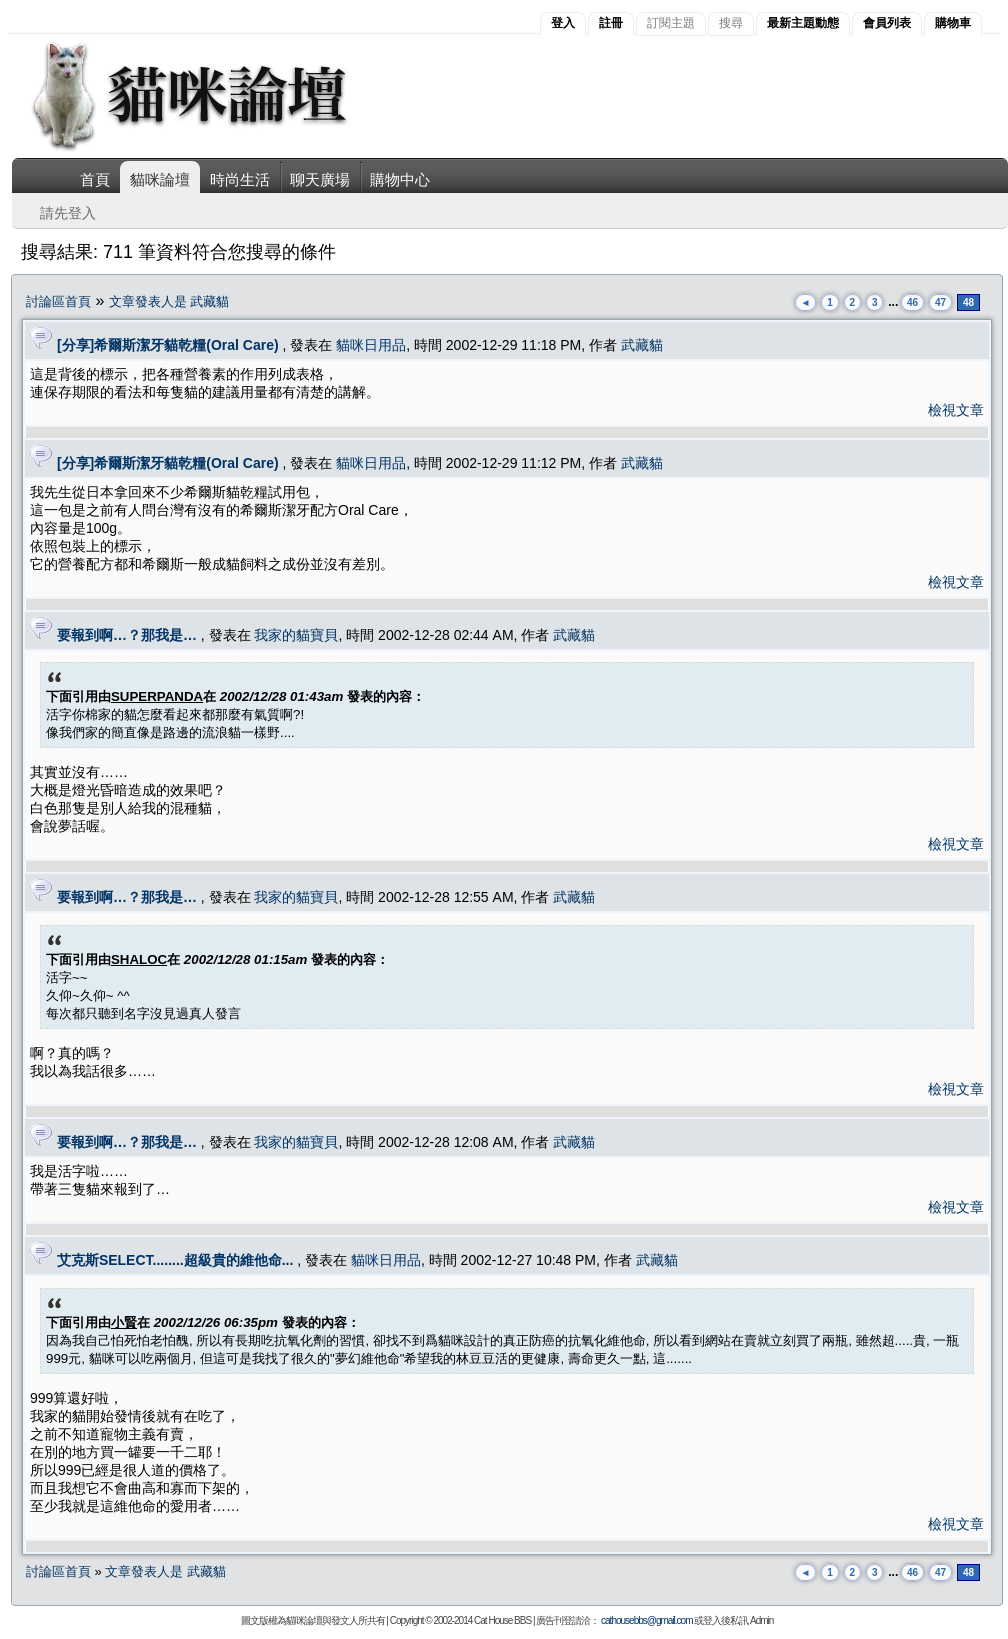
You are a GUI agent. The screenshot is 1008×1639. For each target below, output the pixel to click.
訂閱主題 (671, 23)
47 (940, 302)
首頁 (95, 179)
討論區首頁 (58, 301)
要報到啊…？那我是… (127, 635)
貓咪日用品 (371, 345)
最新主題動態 (803, 23)
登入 (563, 23)
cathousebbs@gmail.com (646, 1620)
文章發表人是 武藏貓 (169, 301)
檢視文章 (956, 410)
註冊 (611, 23)
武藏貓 (642, 345)
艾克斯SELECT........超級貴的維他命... (175, 1260)
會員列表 (887, 23)
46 (912, 302)
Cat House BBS (502, 1620)
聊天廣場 (320, 179)
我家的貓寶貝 (296, 635)
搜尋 (731, 23)
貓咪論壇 (160, 179)
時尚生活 (240, 179)
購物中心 (400, 179)
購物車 (953, 23)
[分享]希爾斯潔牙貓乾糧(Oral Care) (168, 345)
